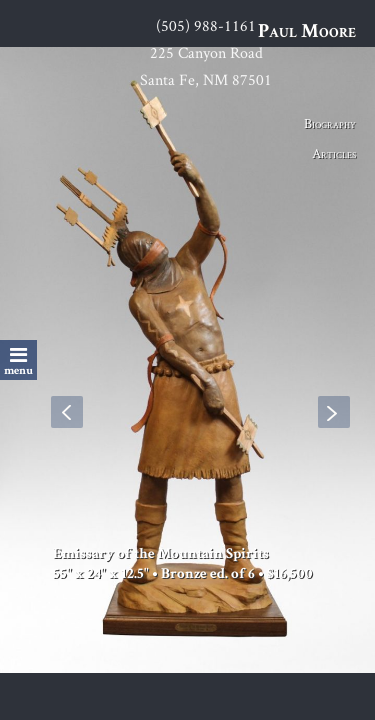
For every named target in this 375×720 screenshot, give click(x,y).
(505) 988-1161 (206, 25)
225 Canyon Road (206, 52)
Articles (334, 153)
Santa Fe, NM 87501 (206, 79)
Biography (330, 123)
